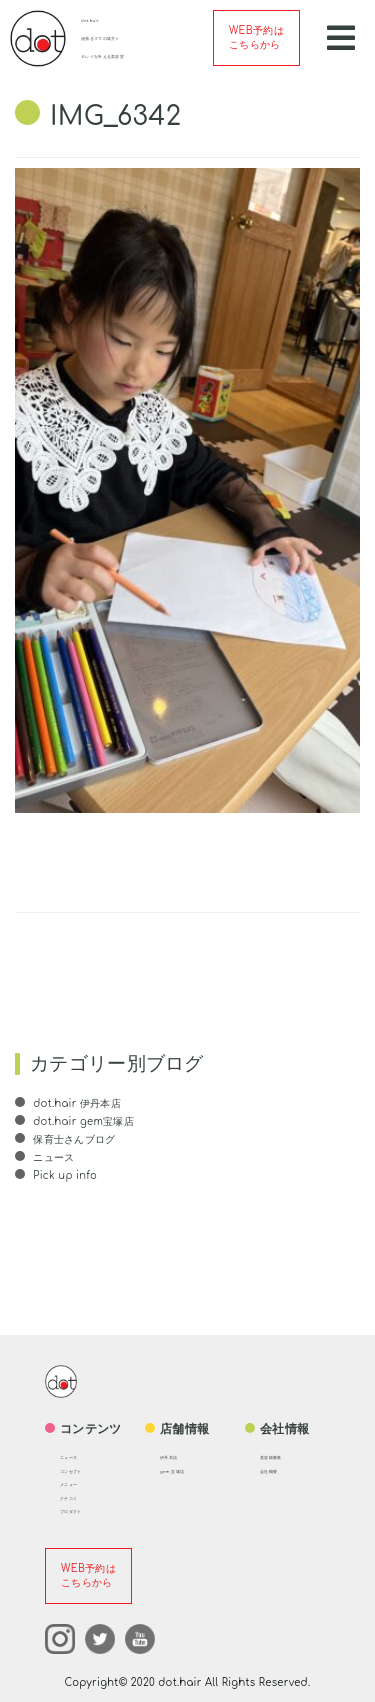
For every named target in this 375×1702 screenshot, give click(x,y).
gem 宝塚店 (182, 1470)
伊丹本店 (176, 1456)
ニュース (52, 1157)
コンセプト (81, 1470)
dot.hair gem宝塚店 (82, 1121)
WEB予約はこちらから (256, 37)
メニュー (76, 1483)
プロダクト (81, 1510)
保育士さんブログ (73, 1139)
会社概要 (276, 1470)
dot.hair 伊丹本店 (75, 1103)
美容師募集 (281, 1456)
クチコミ (76, 1497)
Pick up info (63, 1175)
